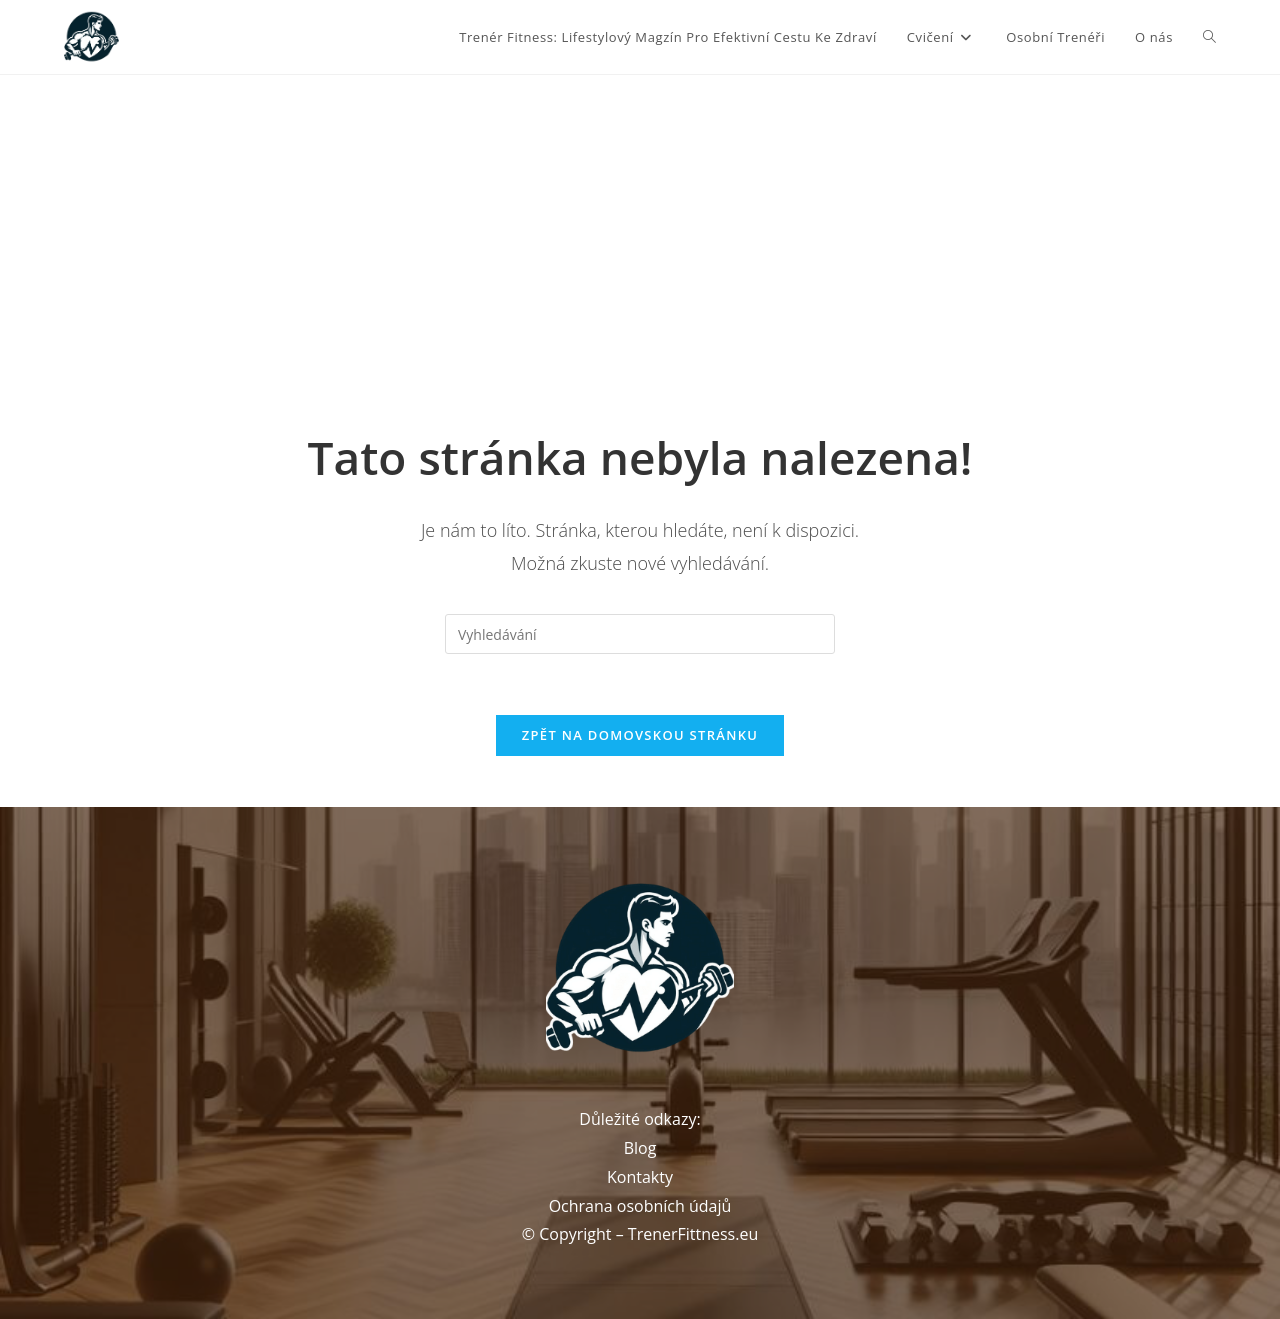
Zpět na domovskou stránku (640, 735)
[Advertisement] (640, 225)
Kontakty (640, 1177)
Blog (640, 1148)
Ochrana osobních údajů (640, 1206)
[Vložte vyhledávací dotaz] (640, 634)
